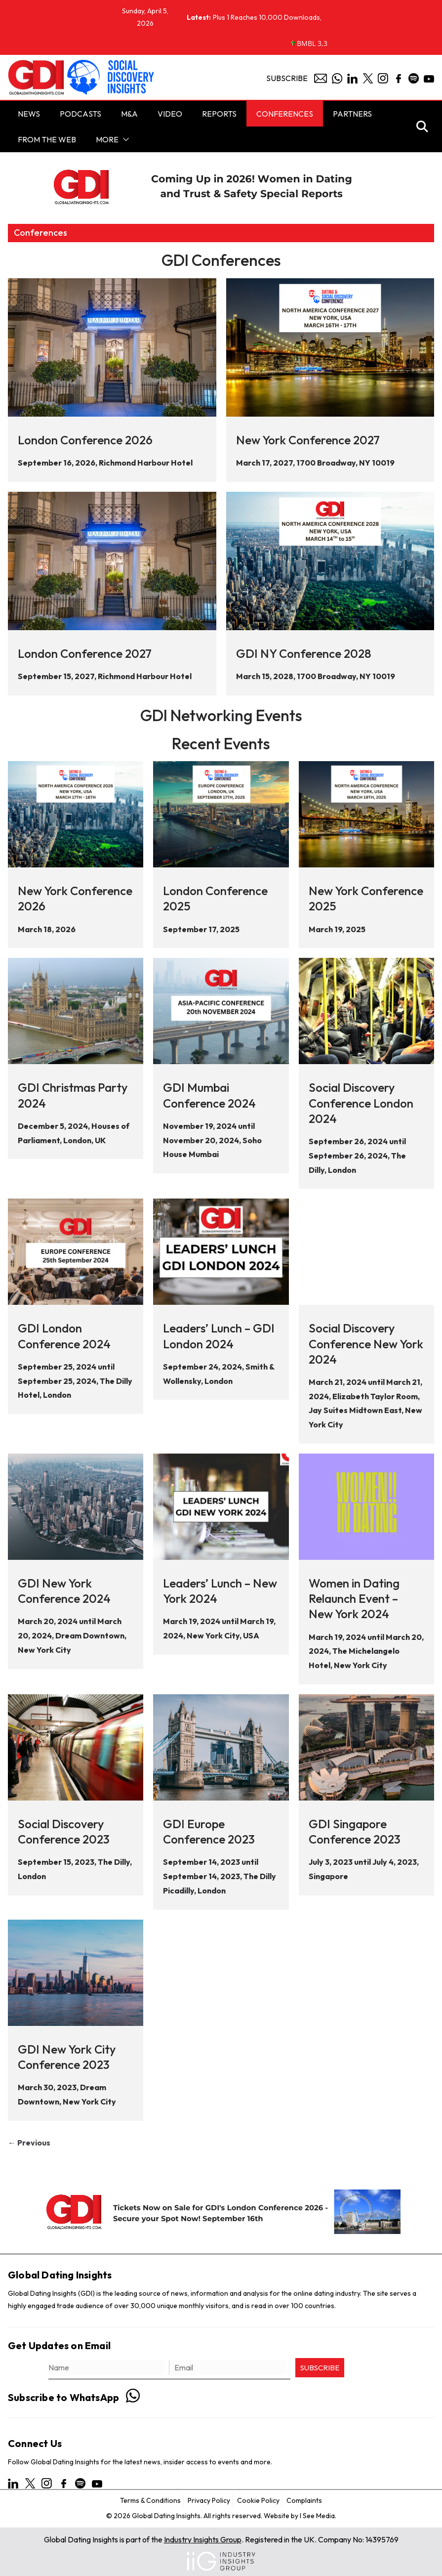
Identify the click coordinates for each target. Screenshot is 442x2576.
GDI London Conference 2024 (64, 1336)
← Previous (29, 2142)
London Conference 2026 (85, 439)
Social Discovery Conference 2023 (64, 1831)
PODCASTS (80, 114)
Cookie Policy (258, 2500)
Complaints (304, 2500)
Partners (352, 114)
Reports (219, 114)
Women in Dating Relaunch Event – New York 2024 (354, 1598)
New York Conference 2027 (308, 439)
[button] (124, 139)
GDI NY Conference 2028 (303, 653)
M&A (129, 114)
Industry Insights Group (202, 2539)
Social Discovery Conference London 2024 (361, 1102)
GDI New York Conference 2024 (64, 1591)
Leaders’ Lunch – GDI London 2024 (219, 1336)
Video (170, 114)
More (107, 139)
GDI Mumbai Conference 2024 (209, 1095)
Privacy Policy (209, 2500)
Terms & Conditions (150, 2500)
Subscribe (287, 78)
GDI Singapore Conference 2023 (355, 1831)
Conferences (284, 114)
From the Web (47, 139)
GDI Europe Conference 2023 (209, 1831)
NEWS (29, 114)
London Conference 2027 (85, 653)
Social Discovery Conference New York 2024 (366, 1343)
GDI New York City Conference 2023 (67, 2057)
